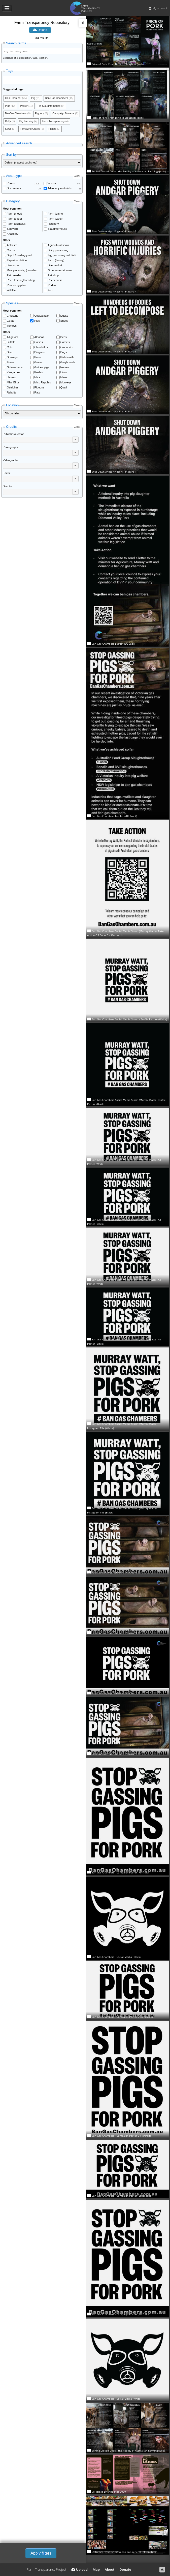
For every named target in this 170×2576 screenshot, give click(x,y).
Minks (64, 386)
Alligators (12, 346)
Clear (77, 185)
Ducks (64, 325)
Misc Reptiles (42, 391)
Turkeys (12, 335)
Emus (37, 366)
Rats (37, 402)
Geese (38, 371)
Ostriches (12, 397)
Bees (63, 346)
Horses (64, 376)
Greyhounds (68, 371)
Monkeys (66, 391)
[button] (76, 449)
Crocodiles (67, 356)
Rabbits (11, 402)
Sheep (64, 330)
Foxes (10, 371)
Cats (10, 356)
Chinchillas (41, 356)
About (109, 2569)
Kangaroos (13, 381)
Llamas (11, 386)
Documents (14, 197)
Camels (65, 351)
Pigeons (39, 397)
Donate (125, 2569)
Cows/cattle (41, 325)
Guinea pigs (41, 376)
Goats (10, 330)
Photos (11, 192)
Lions (63, 381)
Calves (38, 351)
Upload (40, 30)
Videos (52, 192)
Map (96, 2569)
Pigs (37, 330)
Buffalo (11, 351)
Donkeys (12, 366)
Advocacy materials (60, 197)
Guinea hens (14, 376)
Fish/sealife (67, 366)
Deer (10, 361)
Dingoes (39, 361)
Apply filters (40, 2553)
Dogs (63, 361)
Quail (63, 397)
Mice (37, 386)
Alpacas (39, 346)
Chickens (12, 325)
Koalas (38, 381)
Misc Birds (13, 391)
